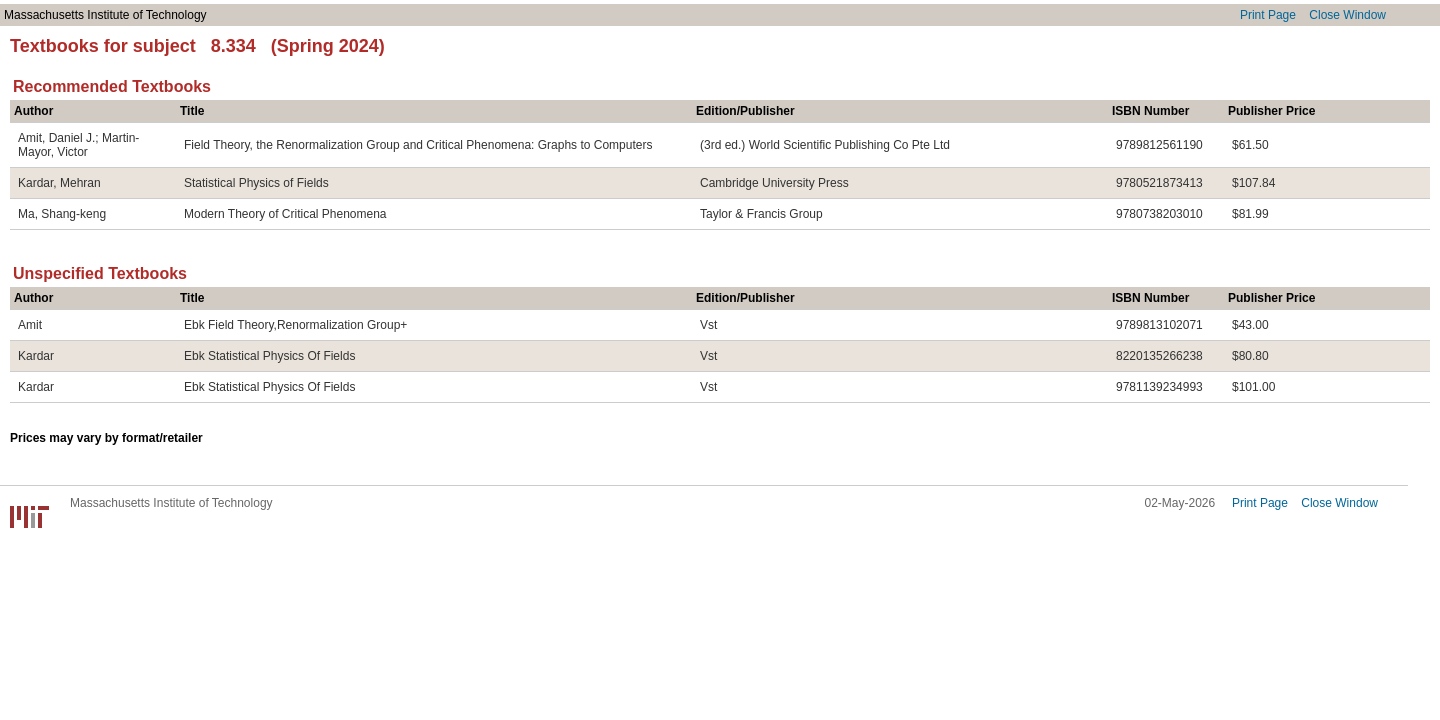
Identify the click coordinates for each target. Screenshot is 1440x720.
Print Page (1268, 15)
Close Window (1347, 15)
